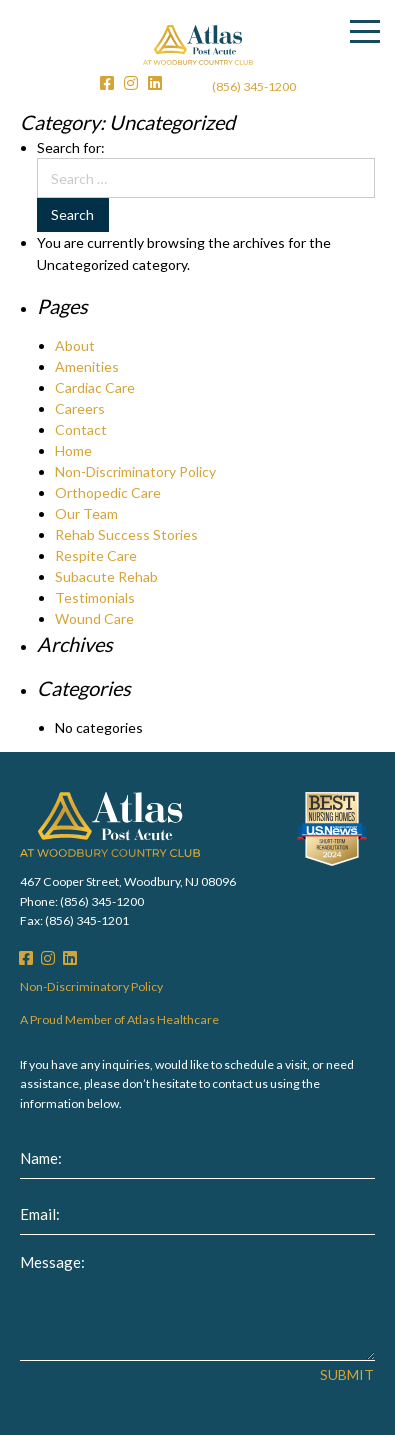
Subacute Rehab (106, 576)
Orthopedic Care (108, 492)
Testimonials (95, 597)
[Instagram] (131, 83)
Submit (347, 1375)
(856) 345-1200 (254, 86)
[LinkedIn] (155, 83)
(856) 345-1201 (87, 920)
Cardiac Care (95, 387)
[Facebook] (107, 83)
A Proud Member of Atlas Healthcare (119, 1019)
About (75, 345)
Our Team (86, 513)
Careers (80, 408)
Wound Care (94, 618)
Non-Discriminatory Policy (135, 471)
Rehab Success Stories (126, 534)
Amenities (87, 366)
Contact (81, 429)
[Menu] (365, 32)
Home (73, 450)
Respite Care (96, 555)
